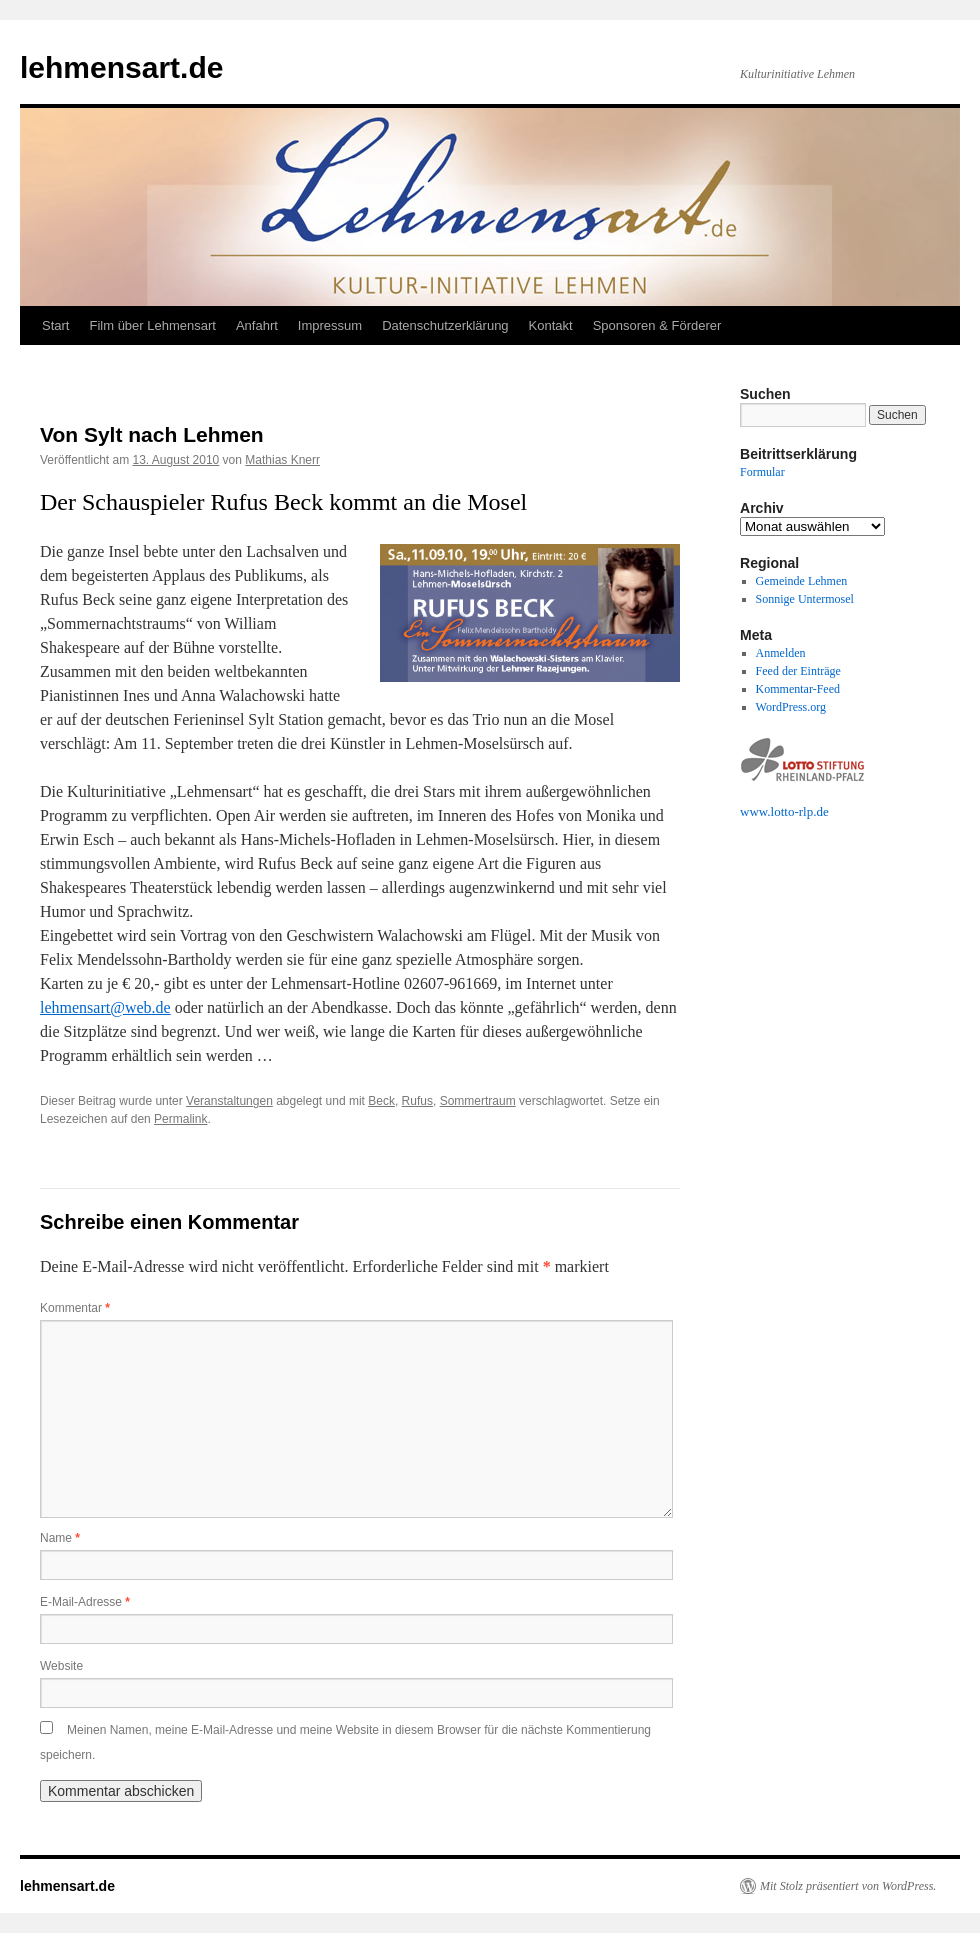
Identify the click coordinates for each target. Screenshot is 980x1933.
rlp (806, 811)
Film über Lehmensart (152, 325)
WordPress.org (791, 707)
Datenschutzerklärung (445, 325)
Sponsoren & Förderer (657, 325)
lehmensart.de (121, 67)
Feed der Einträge (798, 671)
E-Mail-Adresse (85, 1602)
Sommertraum (478, 1101)
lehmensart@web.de (105, 1007)
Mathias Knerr (282, 460)
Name (60, 1538)
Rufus (417, 1101)
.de (821, 811)
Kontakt (551, 325)
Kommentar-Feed (798, 689)
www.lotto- (769, 811)
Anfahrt (257, 325)
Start (55, 325)
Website (61, 1666)
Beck (381, 1101)
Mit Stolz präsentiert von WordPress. (848, 1886)
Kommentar (75, 1308)
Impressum (330, 325)
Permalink (180, 1119)
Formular (762, 472)
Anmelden (781, 653)
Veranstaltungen (229, 1101)
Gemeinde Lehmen (802, 581)
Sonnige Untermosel (805, 599)
